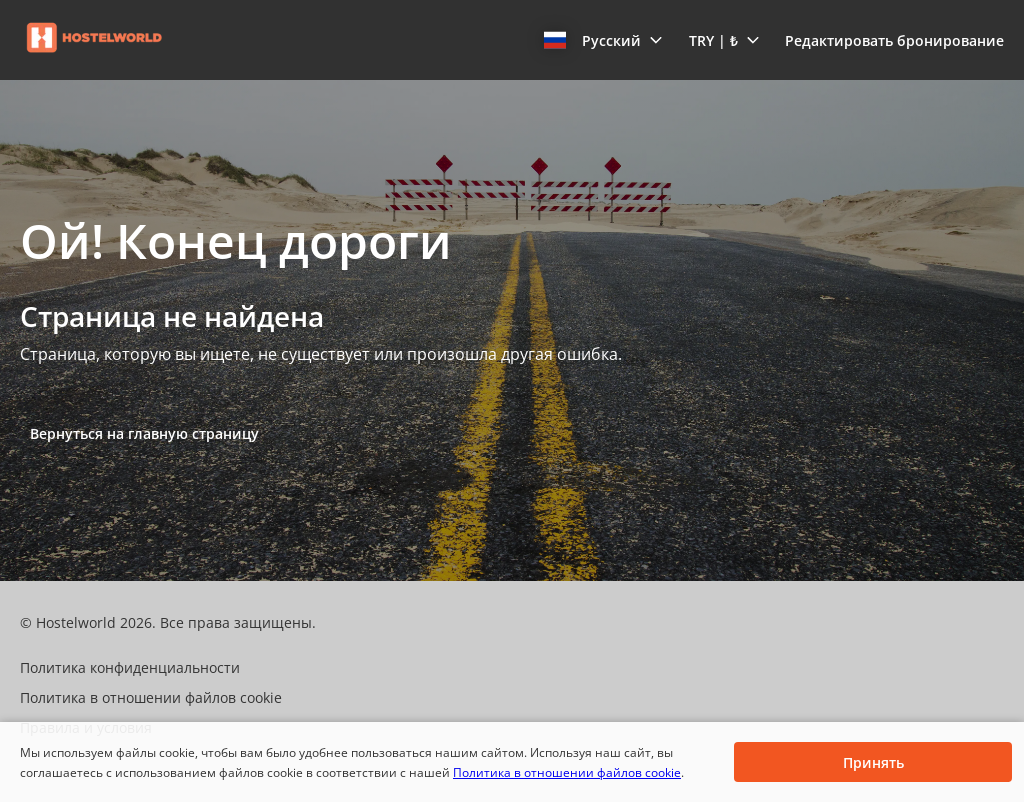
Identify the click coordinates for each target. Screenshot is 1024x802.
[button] (603, 40)
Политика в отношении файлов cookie (567, 772)
